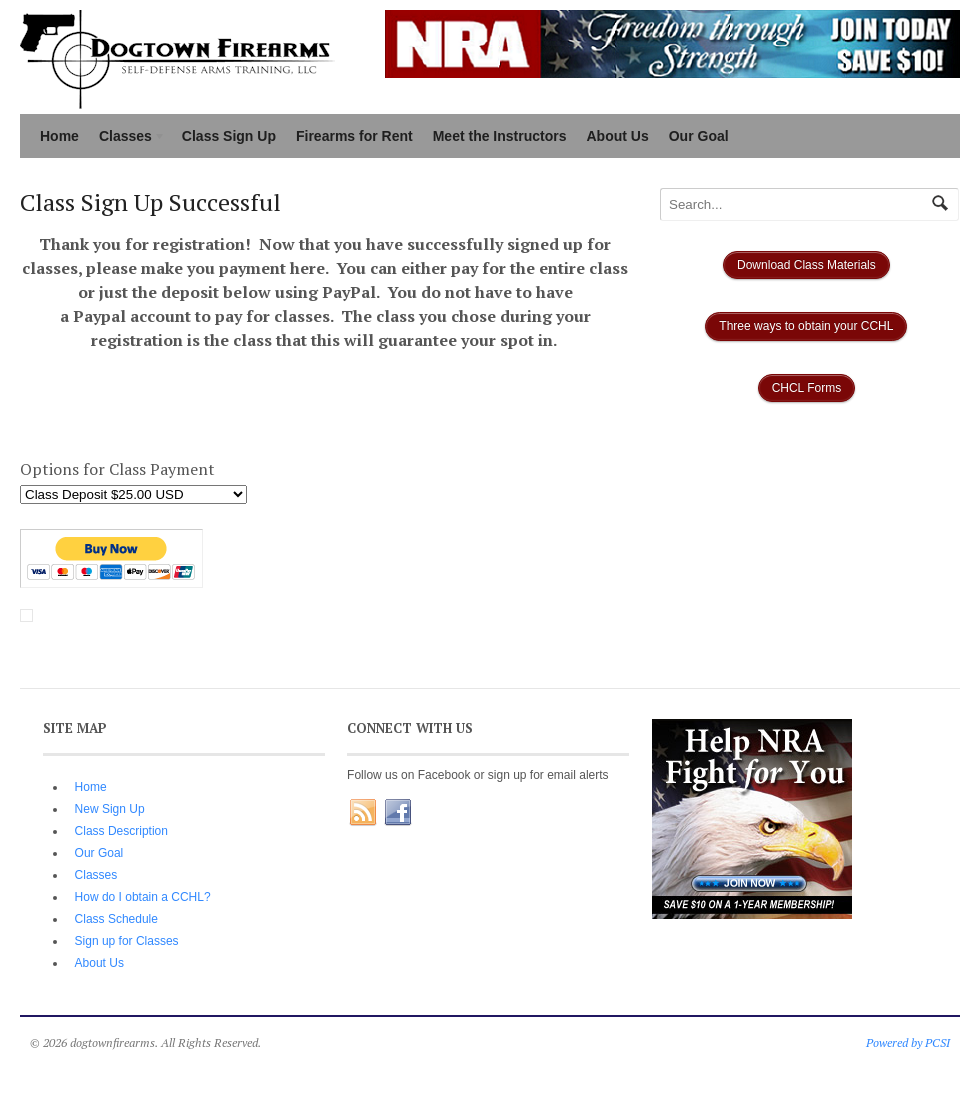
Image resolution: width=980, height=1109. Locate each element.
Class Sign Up (229, 136)
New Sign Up (110, 809)
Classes (127, 138)
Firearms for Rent (354, 136)
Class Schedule (116, 919)
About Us (618, 136)
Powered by (895, 1042)
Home (59, 136)
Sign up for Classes (127, 941)
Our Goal (699, 136)
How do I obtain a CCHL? (143, 897)
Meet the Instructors (500, 136)
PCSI (937, 1042)
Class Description (121, 831)
